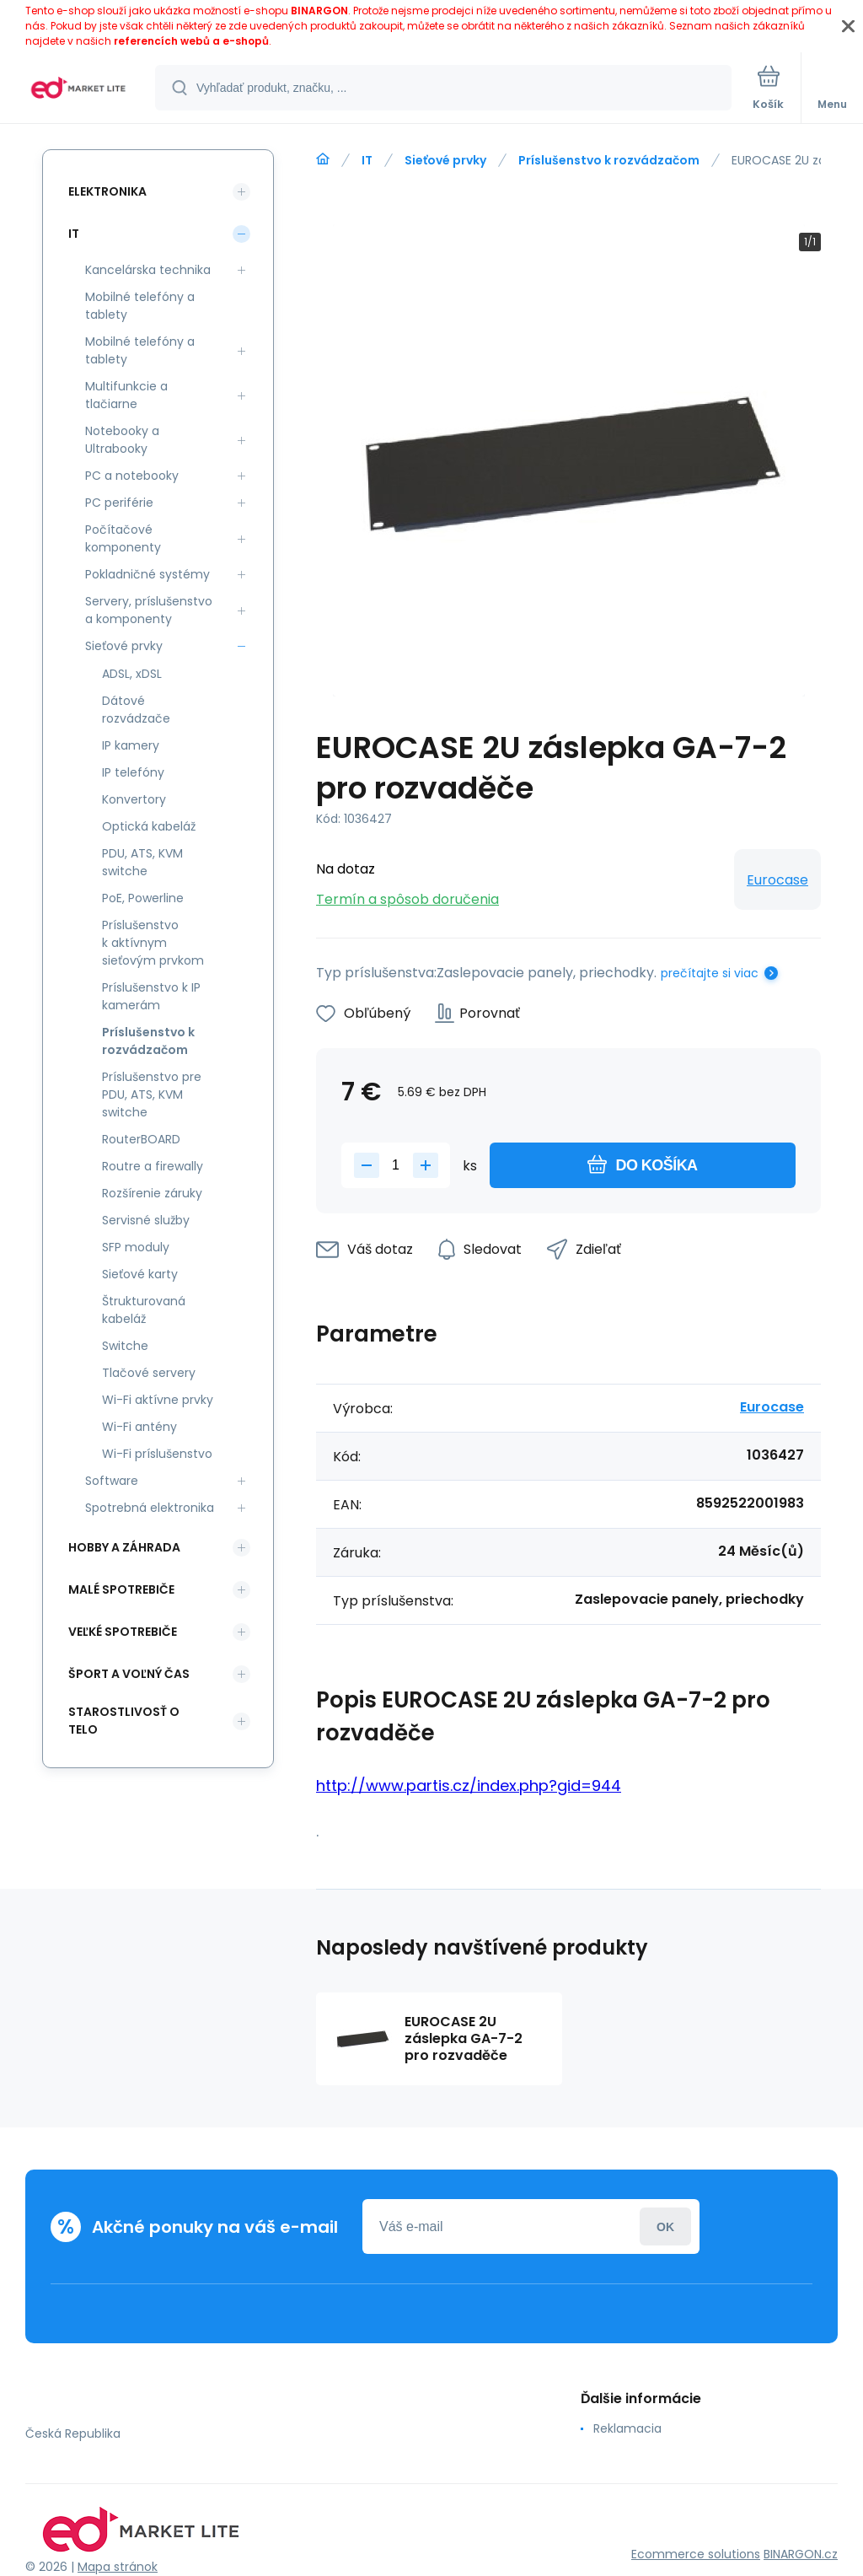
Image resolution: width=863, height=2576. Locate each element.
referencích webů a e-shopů (191, 41)
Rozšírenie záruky (152, 1193)
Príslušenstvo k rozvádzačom (609, 160)
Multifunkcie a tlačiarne (126, 395)
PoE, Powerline (143, 898)
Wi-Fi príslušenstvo (157, 1453)
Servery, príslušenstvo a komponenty (148, 610)
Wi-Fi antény (139, 1426)
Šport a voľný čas (129, 1673)
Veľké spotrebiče (122, 1631)
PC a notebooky (132, 475)
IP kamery (130, 745)
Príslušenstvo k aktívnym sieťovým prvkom (153, 943)
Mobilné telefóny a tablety (140, 305)
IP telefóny (133, 772)
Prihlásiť (665, 2226)
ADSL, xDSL (132, 673)
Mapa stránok (118, 2566)
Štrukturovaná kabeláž (143, 1310)
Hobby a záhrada (124, 1547)
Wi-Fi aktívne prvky (157, 1399)
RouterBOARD (141, 1139)
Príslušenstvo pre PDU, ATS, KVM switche (151, 1094)
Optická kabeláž (149, 826)
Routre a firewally (152, 1166)
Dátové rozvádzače (136, 709)
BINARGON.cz (801, 2554)
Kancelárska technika (148, 269)
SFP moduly (135, 1247)
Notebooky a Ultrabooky (122, 439)
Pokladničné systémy (147, 574)
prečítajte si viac (709, 973)
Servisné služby (146, 1220)
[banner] (78, 89)
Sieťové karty (140, 1274)
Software (111, 1480)
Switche (125, 1345)
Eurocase (777, 880)
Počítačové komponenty (123, 538)
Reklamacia (627, 2428)
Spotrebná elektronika (149, 1507)
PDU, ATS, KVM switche (142, 862)
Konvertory (134, 799)
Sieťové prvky (445, 160)
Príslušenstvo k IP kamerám (151, 996)
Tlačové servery (149, 1372)
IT (367, 160)
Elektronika (107, 191)
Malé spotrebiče (121, 1589)
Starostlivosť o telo (124, 1720)
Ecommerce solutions (695, 2554)
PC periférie (119, 502)
